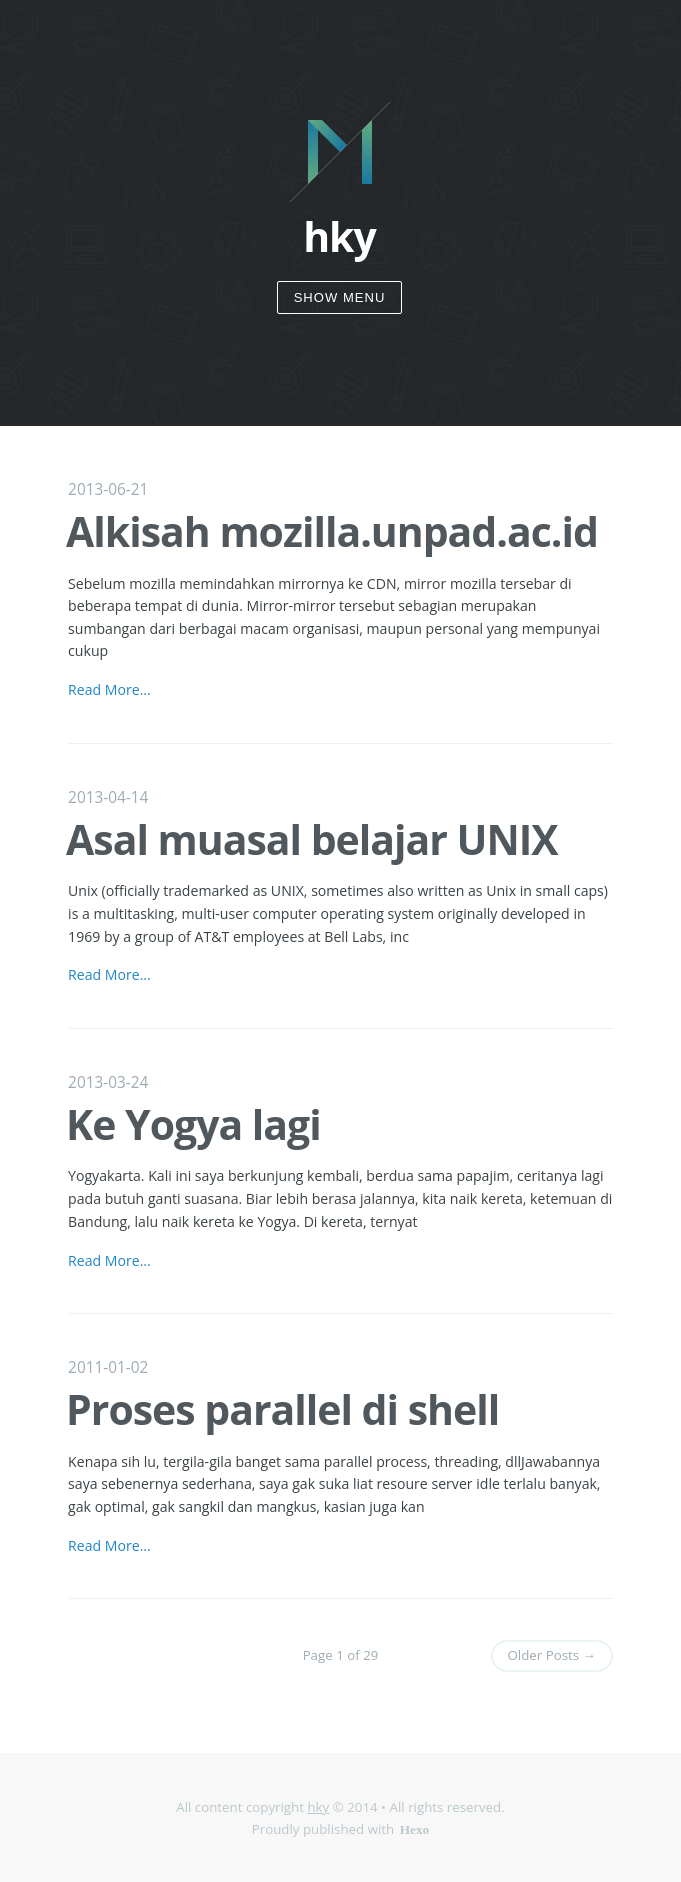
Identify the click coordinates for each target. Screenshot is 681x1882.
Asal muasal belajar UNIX (312, 839)
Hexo (415, 1828)
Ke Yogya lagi (193, 1124)
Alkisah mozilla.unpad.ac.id (332, 531)
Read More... (109, 689)
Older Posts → (552, 1655)
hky (318, 1807)
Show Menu (340, 297)
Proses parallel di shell (282, 1409)
